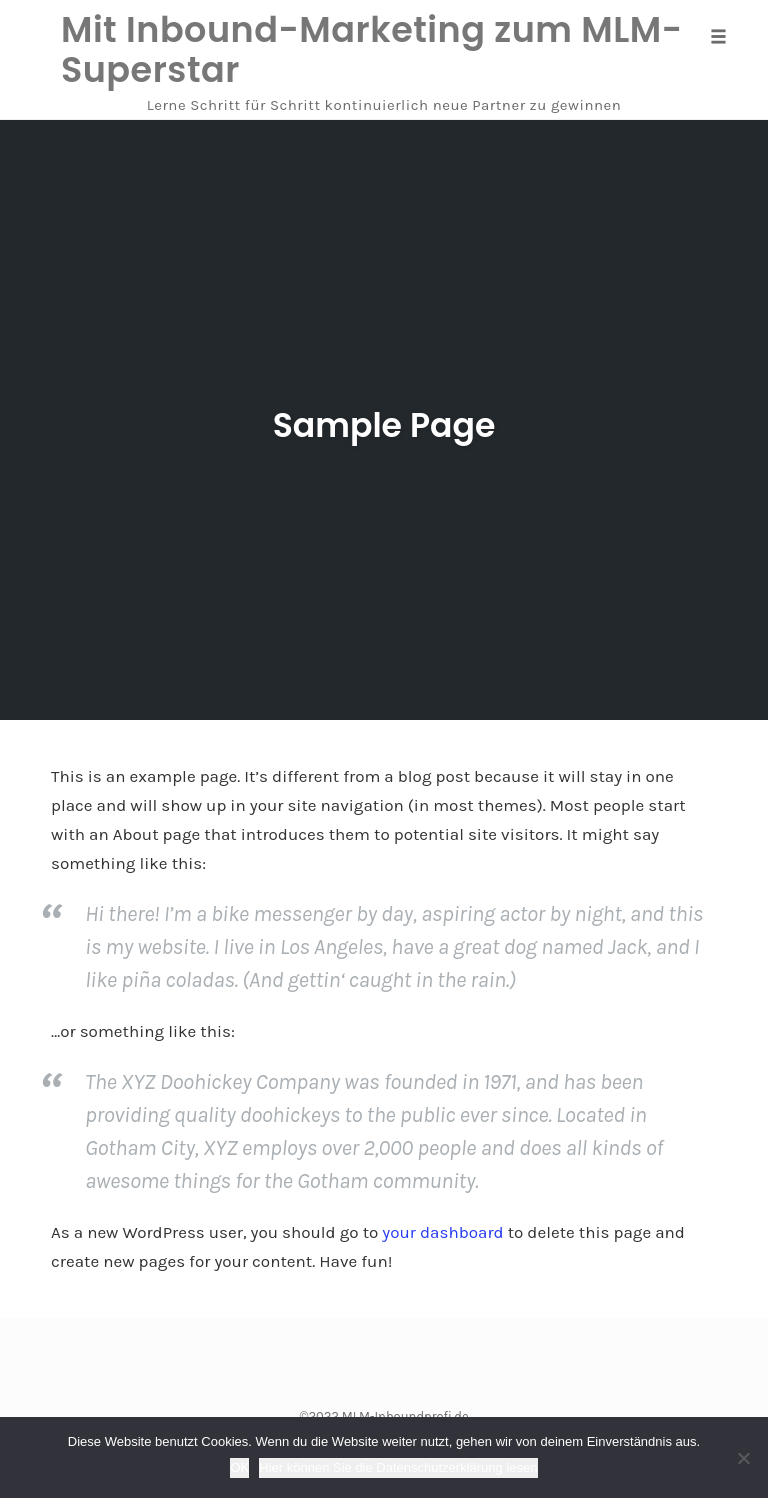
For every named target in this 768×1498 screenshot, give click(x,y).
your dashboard (442, 1232)
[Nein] (743, 1458)
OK (239, 1467)
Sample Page (384, 421)
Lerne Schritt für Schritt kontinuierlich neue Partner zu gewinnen (384, 105)
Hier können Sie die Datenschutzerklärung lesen (398, 1467)
